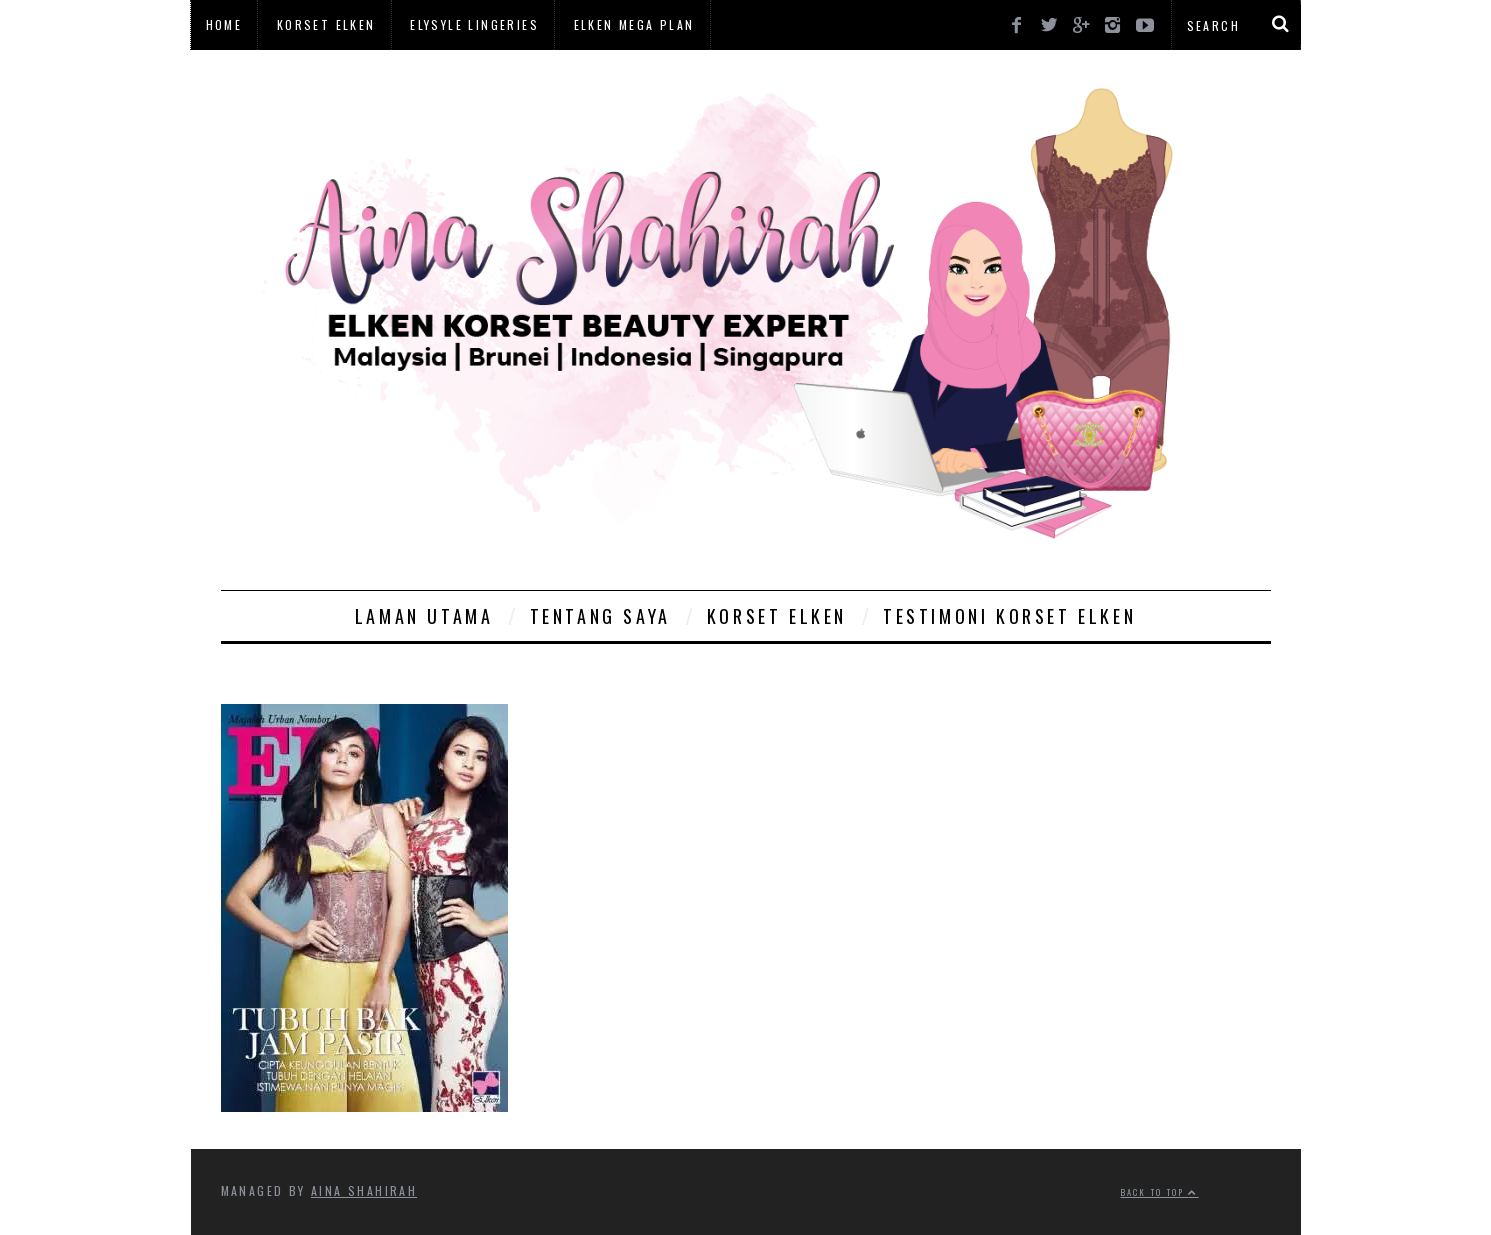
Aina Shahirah (364, 1190)
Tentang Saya (600, 616)
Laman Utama (424, 616)
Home (224, 24)
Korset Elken (326, 24)
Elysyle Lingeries (474, 24)
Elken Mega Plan (634, 24)
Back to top (1160, 1192)
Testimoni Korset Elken (1009, 616)
